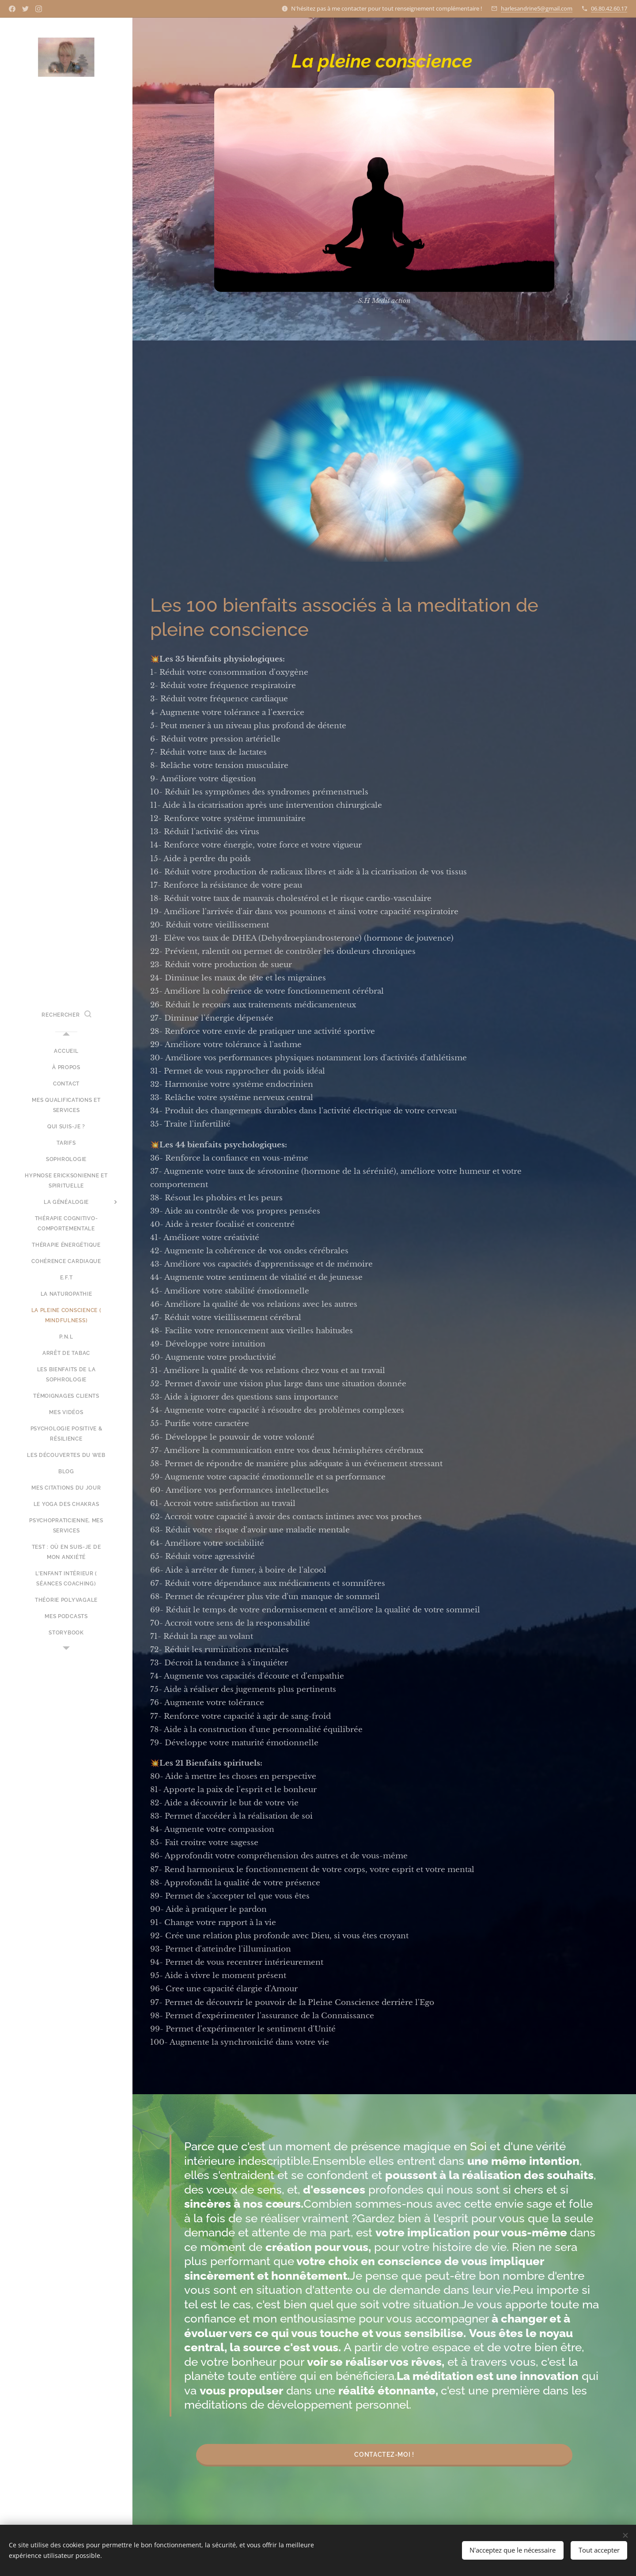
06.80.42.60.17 (609, 8)
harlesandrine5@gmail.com (536, 8)
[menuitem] (66, 1051)
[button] (66, 1014)
